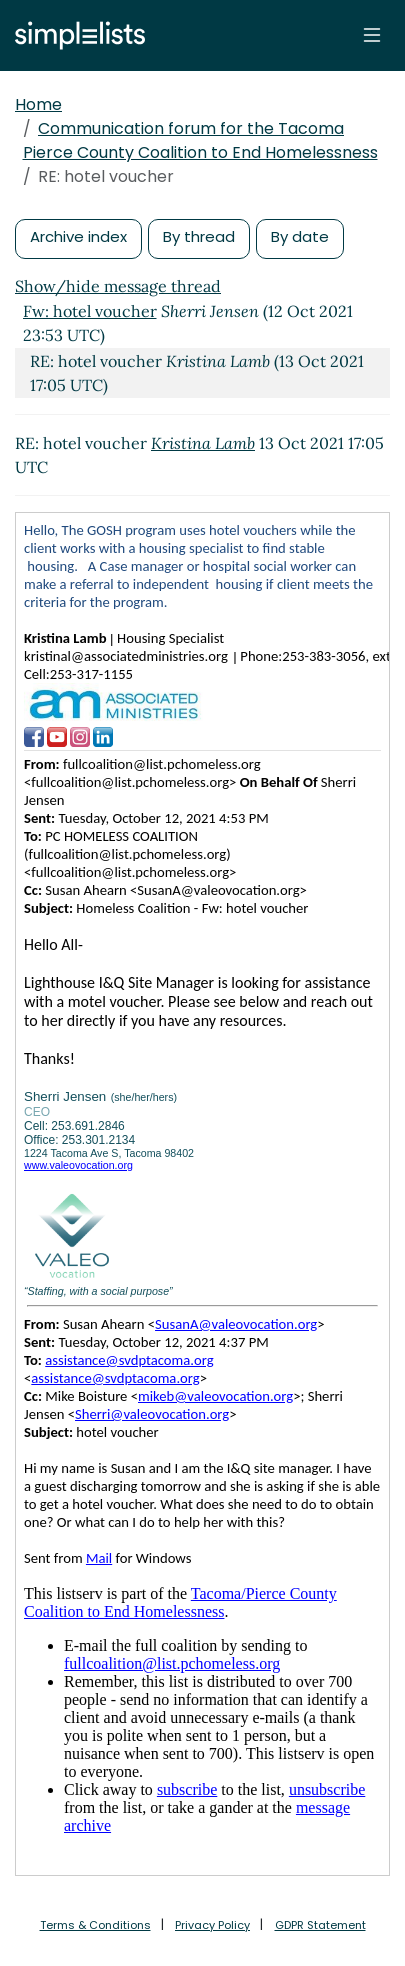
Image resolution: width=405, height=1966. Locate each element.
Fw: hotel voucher (90, 311)
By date (300, 236)
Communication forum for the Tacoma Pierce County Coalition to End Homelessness (200, 140)
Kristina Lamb (203, 443)
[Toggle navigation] (372, 35)
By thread (199, 236)
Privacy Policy (212, 1925)
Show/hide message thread (118, 286)
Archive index (78, 236)
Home (38, 104)
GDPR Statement (320, 1925)
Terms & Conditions (95, 1925)
